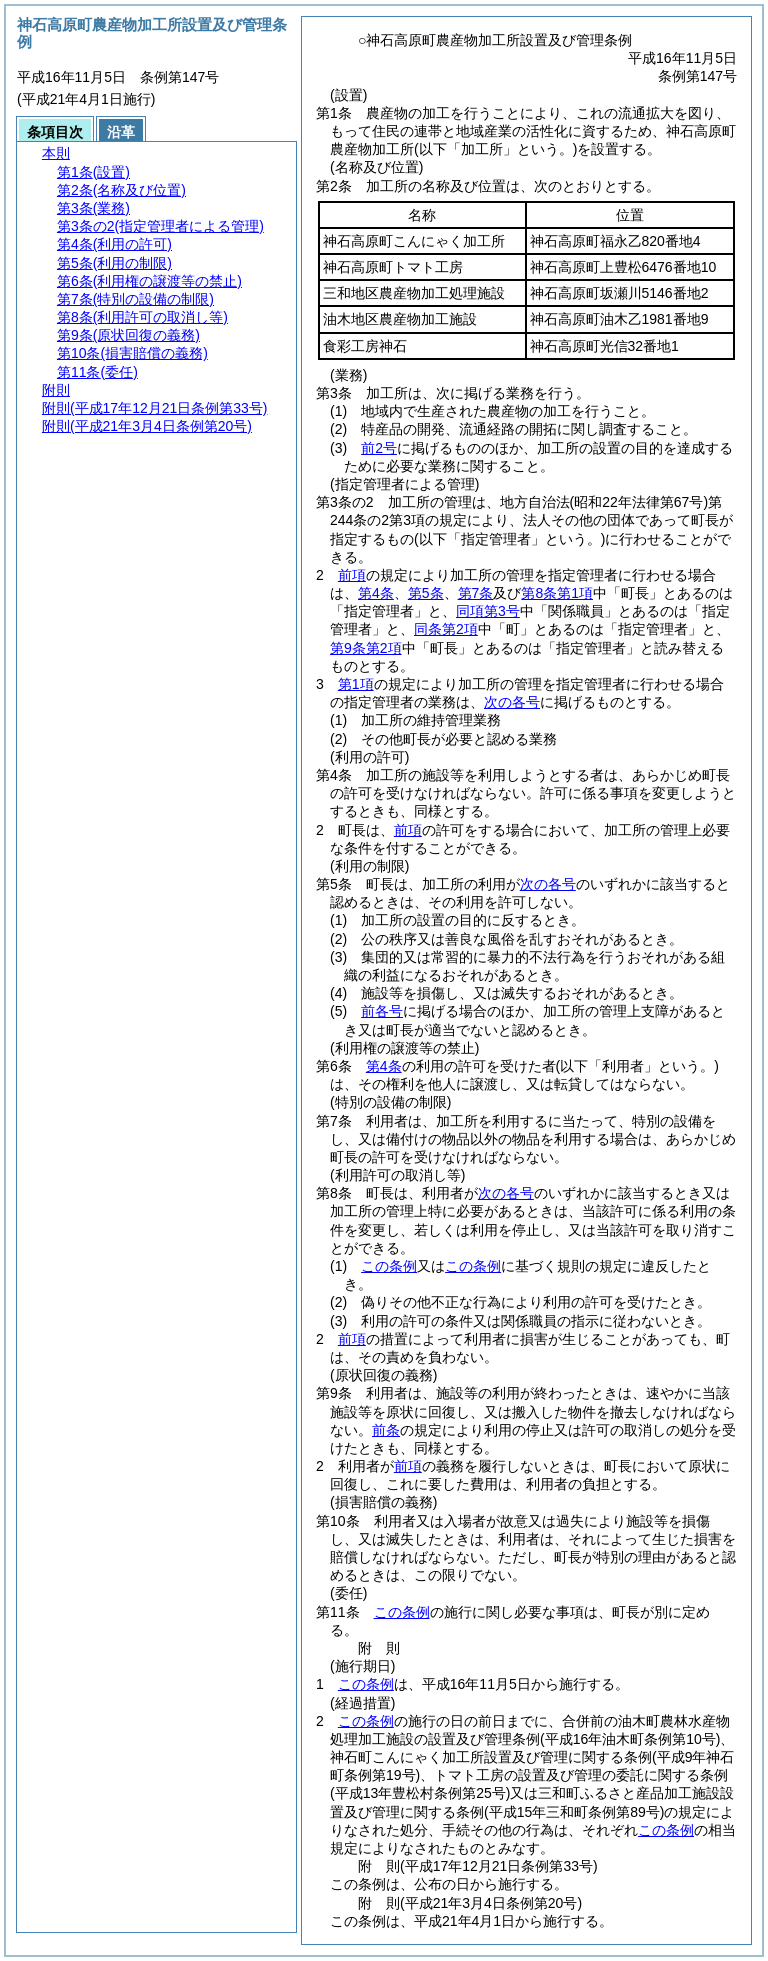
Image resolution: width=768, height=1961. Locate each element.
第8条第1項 (557, 593)
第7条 (476, 593)
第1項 (356, 684)
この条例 (389, 1266)
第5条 (426, 593)
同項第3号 (488, 611)
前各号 (382, 1011)
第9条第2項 (366, 648)
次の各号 (512, 702)
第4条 (376, 593)
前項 (352, 575)
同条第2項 (446, 629)
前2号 (379, 448)
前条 (386, 1430)
